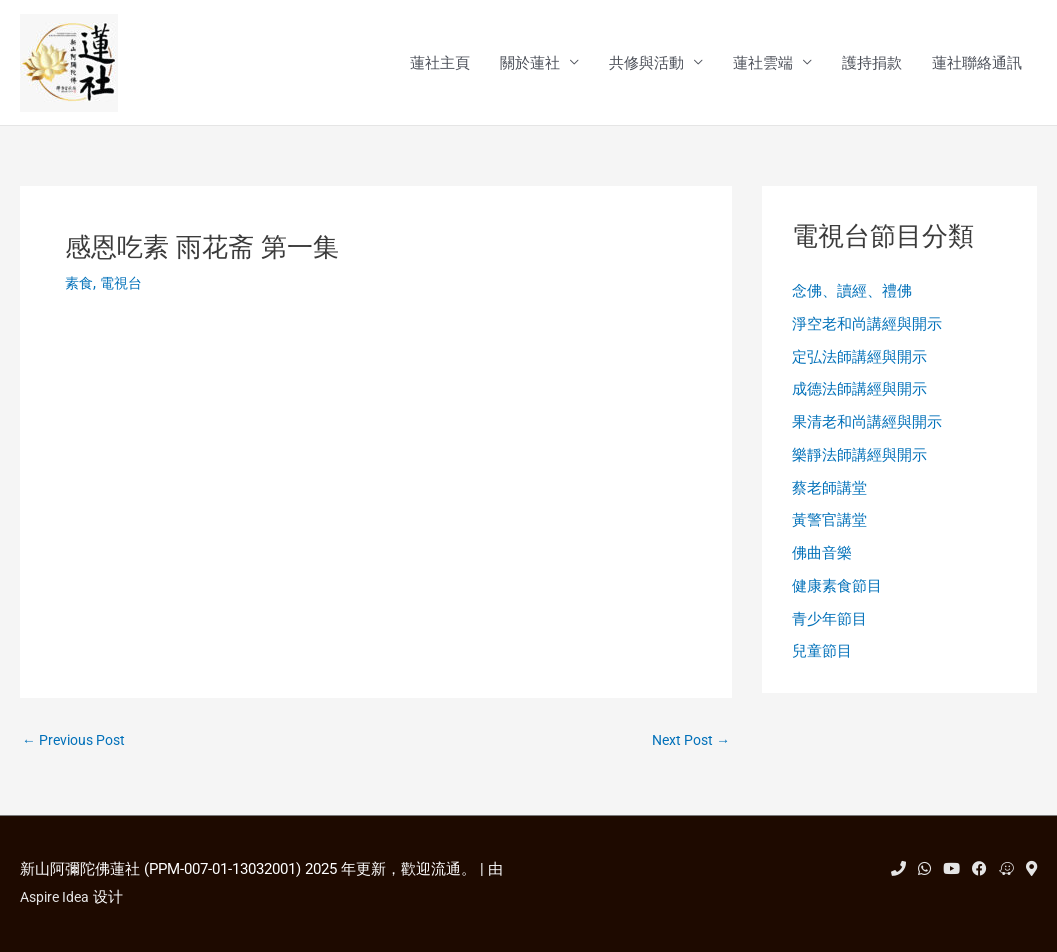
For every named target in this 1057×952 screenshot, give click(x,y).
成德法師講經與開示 (859, 395)
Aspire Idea (57, 897)
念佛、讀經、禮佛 (852, 294)
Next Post (687, 743)
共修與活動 (646, 64)
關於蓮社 (530, 64)
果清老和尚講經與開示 (867, 429)
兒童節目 (822, 665)
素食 (80, 285)
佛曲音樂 (822, 564)
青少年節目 (829, 631)
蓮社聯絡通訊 (977, 64)
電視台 (124, 285)
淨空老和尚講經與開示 (867, 328)
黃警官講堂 (829, 530)
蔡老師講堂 (829, 496)
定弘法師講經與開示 (859, 361)
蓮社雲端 (763, 64)
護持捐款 (872, 64)
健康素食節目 (837, 598)
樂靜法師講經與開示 (859, 463)
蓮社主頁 (440, 64)
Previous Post (78, 743)
